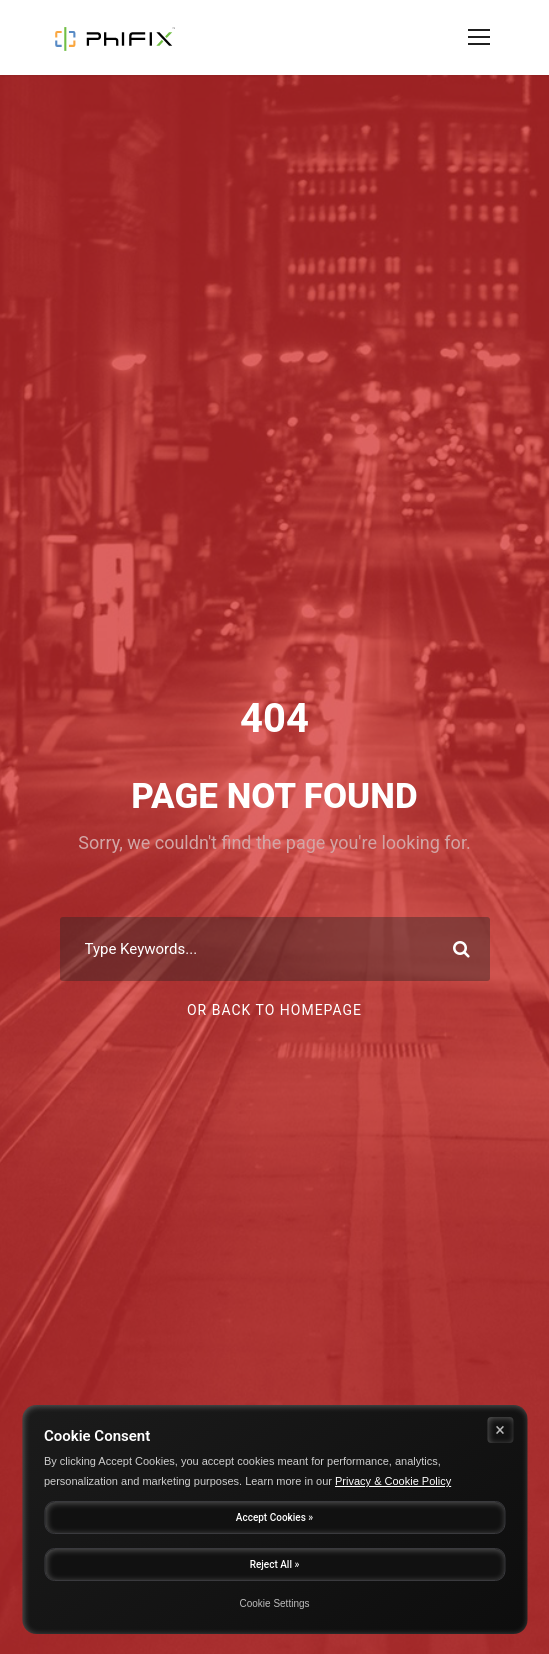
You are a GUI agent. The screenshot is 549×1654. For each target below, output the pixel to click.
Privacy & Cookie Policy (393, 1481)
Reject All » (275, 1564)
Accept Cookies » (274, 1517)
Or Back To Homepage (274, 1010)
